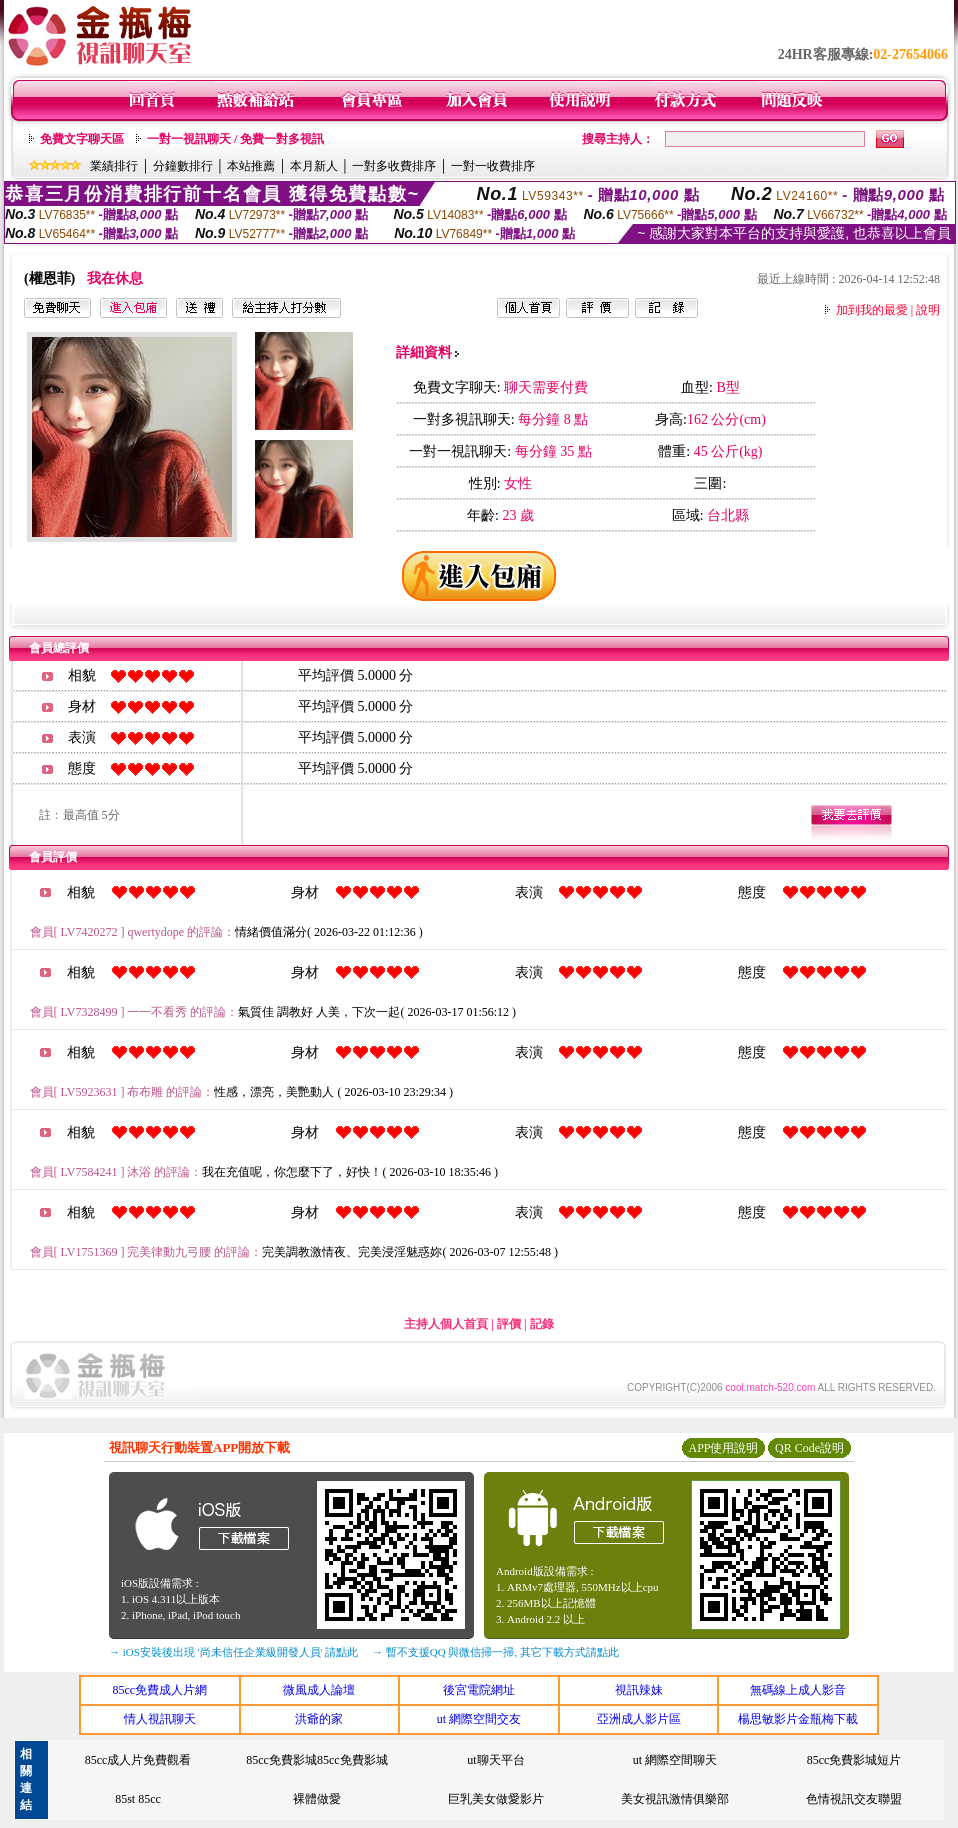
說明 (928, 310)
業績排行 (114, 166)
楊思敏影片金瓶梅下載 (798, 1719)
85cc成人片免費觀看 (138, 1760)
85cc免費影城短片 (854, 1760)
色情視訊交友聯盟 (854, 1799)
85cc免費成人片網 (159, 1690)
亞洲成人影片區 (639, 1719)
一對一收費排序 (493, 166)
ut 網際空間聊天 (675, 1760)
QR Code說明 (809, 1448)
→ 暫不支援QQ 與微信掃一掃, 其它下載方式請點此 (495, 1652)
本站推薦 (251, 166)
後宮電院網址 (479, 1690)
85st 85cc (138, 1799)
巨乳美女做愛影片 (496, 1799)
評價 (509, 1324)
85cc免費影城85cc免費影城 (316, 1760)
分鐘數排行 (183, 166)
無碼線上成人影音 (798, 1690)
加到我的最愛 (872, 310)
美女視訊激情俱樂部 (675, 1799)
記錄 (542, 1324)
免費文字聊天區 (82, 139)
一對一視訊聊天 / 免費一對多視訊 (235, 139)
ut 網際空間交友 (479, 1719)
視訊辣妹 (639, 1690)
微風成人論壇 (319, 1690)
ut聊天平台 (495, 1760)
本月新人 (314, 166)
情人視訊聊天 (160, 1719)
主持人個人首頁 (446, 1324)
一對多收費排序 (394, 166)
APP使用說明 (723, 1448)
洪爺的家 (319, 1719)
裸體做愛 (317, 1799)
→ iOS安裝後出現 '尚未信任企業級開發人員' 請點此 (233, 1652)
